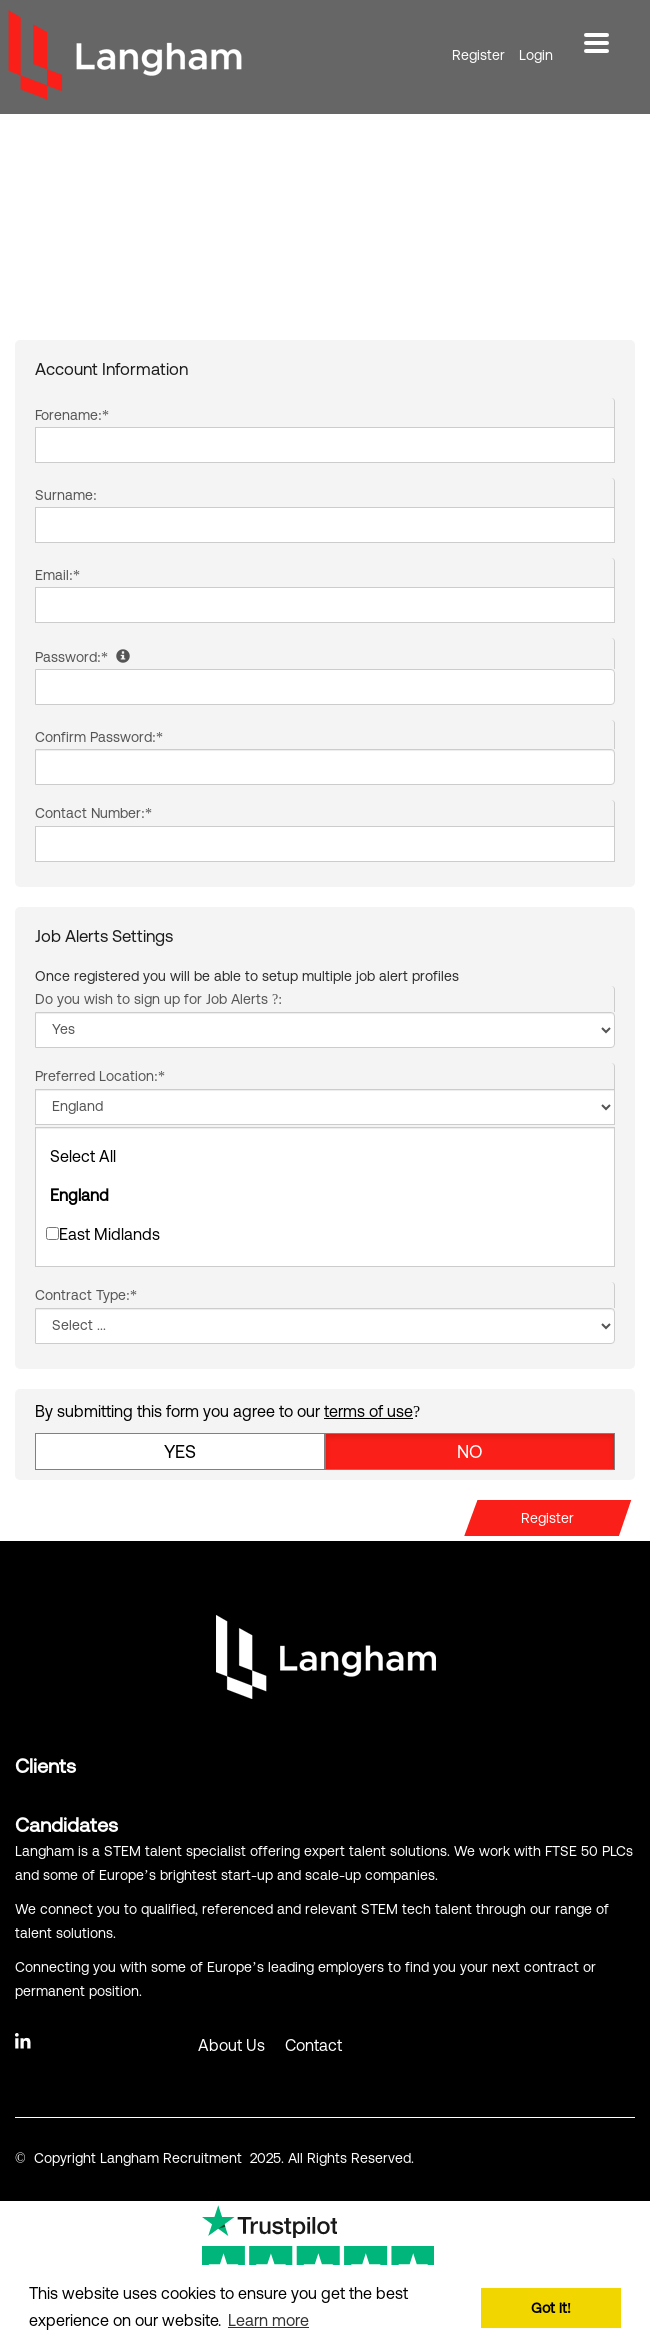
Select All (83, 1156)
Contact (313, 2045)
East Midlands (103, 1234)
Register (478, 55)
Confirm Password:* (99, 737)
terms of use (368, 1411)
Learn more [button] (268, 2320)
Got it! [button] (551, 2308)
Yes (180, 1451)
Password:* (82, 657)
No (470, 1451)
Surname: (66, 495)
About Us (231, 2045)
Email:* (57, 575)
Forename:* (72, 415)
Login (536, 55)
